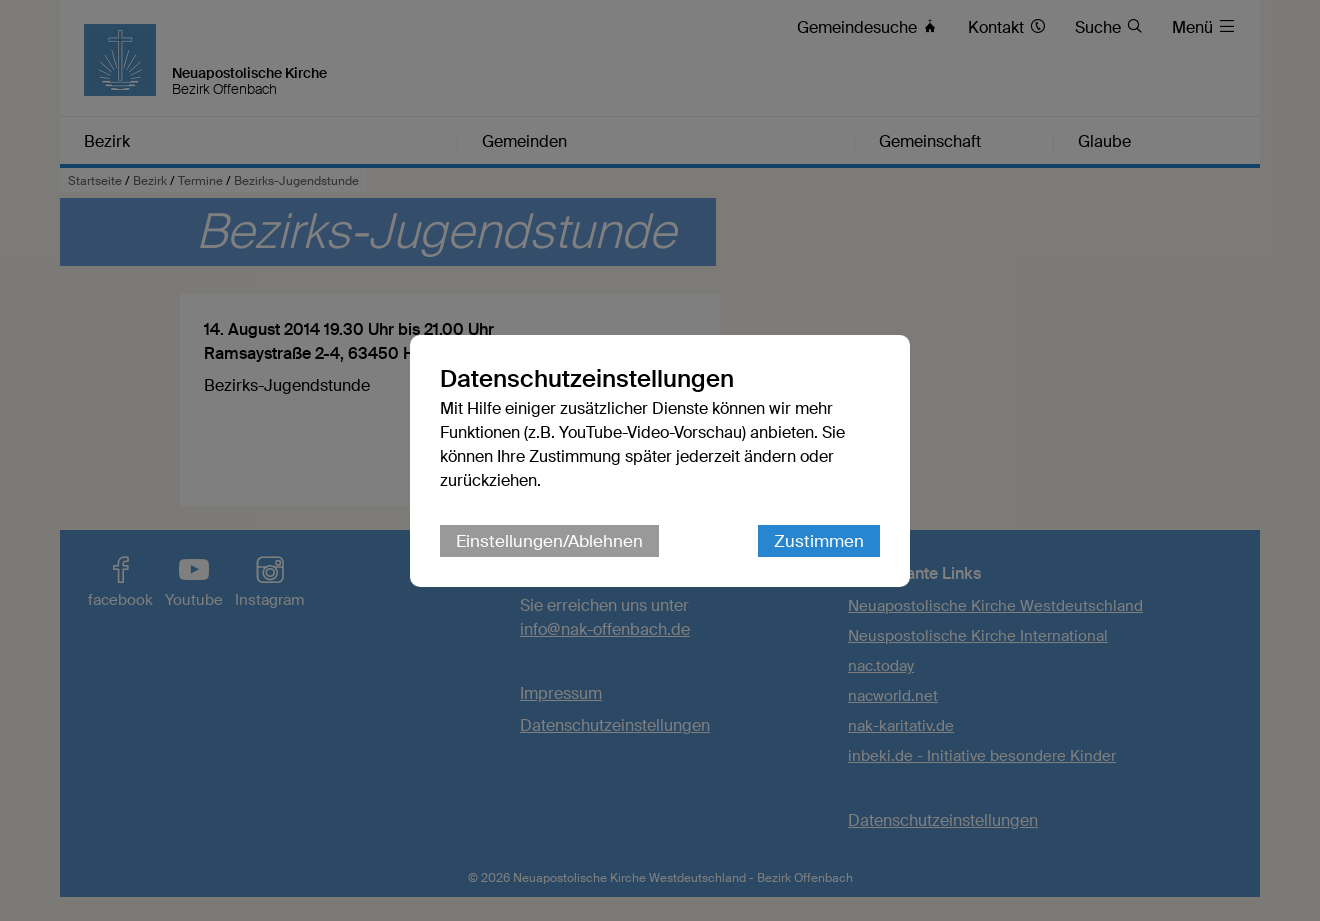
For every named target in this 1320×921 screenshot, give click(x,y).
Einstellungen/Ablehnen (549, 541)
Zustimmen (819, 541)
